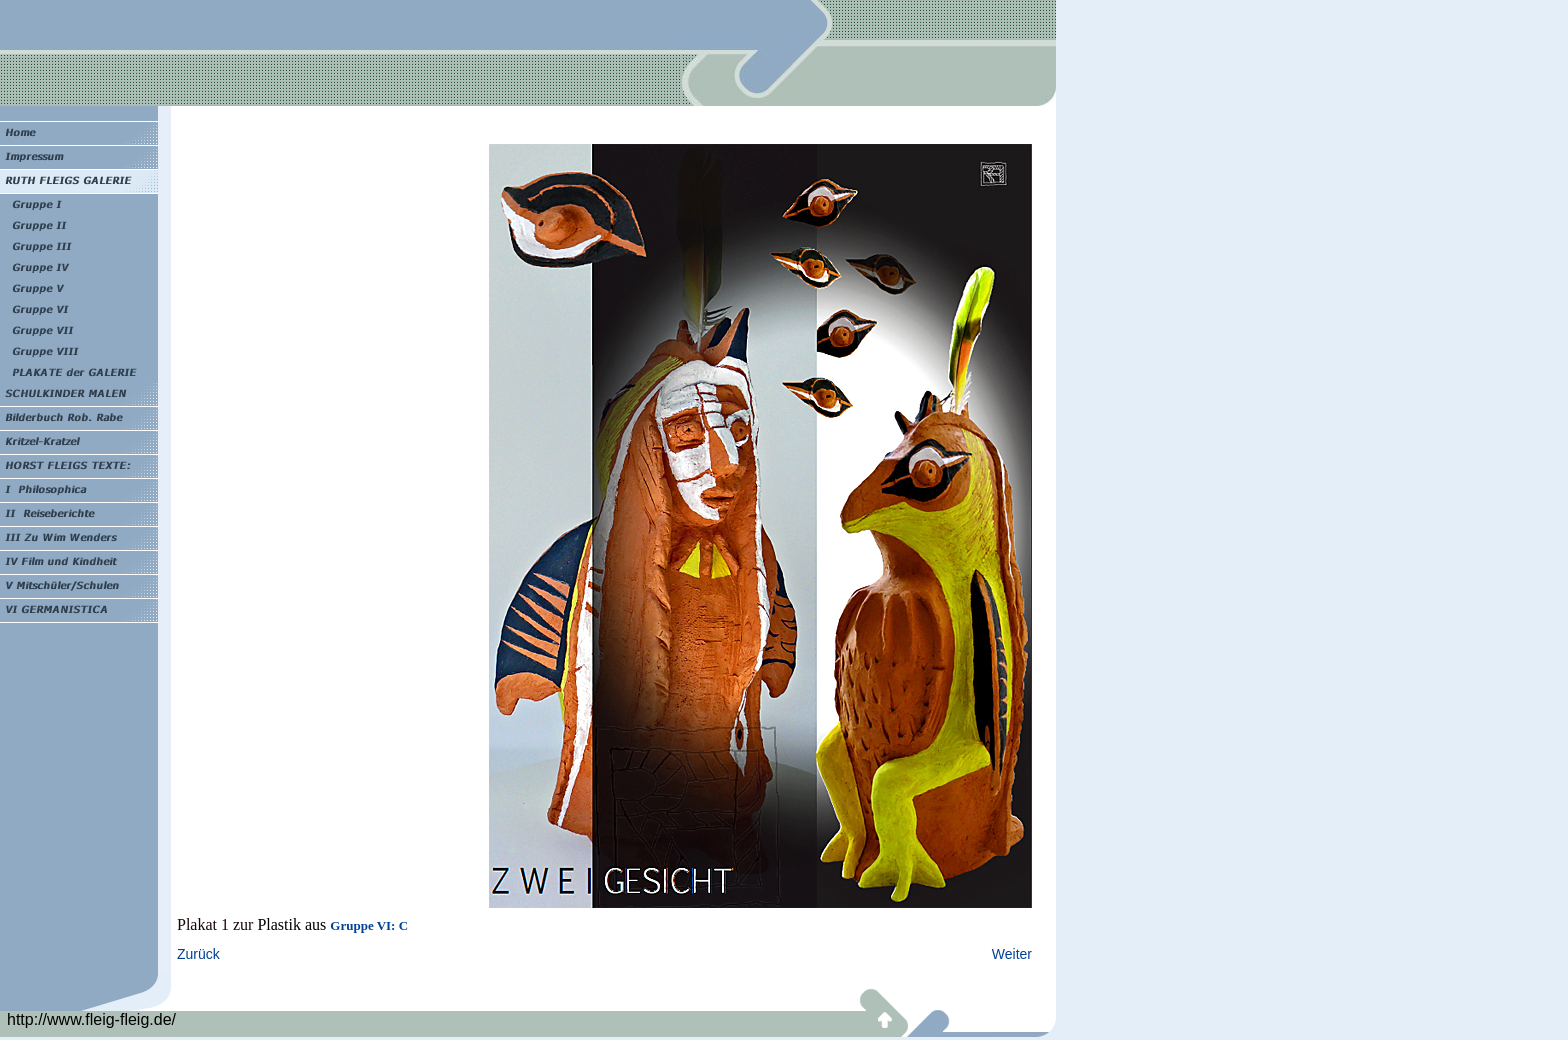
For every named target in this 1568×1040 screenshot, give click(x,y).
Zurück (198, 954)
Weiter (1012, 954)
